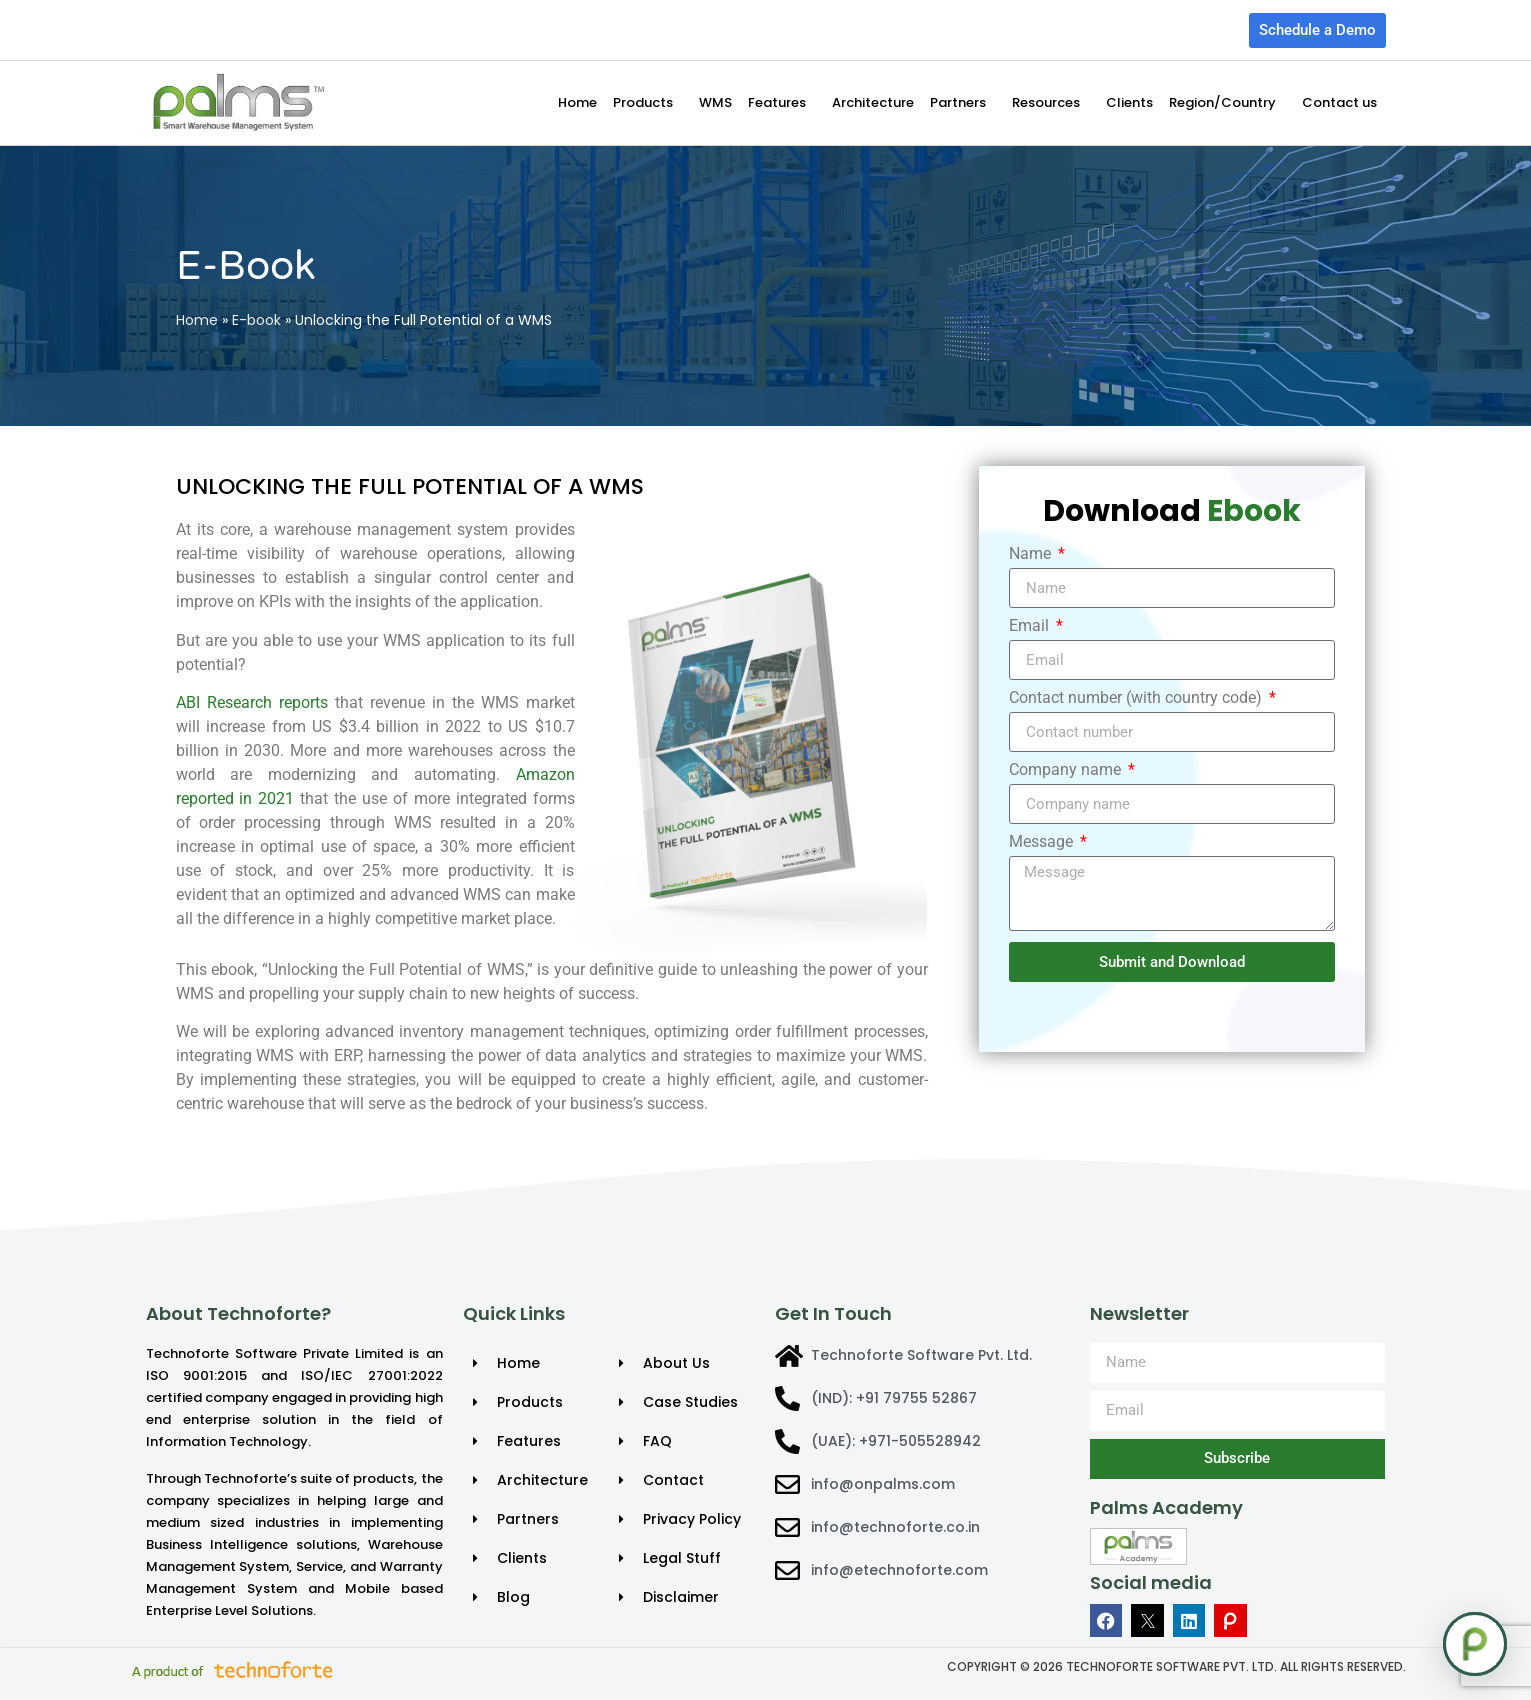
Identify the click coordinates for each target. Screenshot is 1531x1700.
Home (577, 102)
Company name (1067, 770)
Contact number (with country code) (1137, 698)
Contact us (1339, 102)
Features (782, 103)
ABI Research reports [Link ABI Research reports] (252, 702)
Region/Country (1227, 103)
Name (1032, 554)
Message (1043, 842)
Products (648, 103)
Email (1031, 626)
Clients (1129, 102)
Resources (1051, 103)
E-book (256, 320)
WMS (715, 102)
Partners (963, 103)
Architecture (873, 102)
